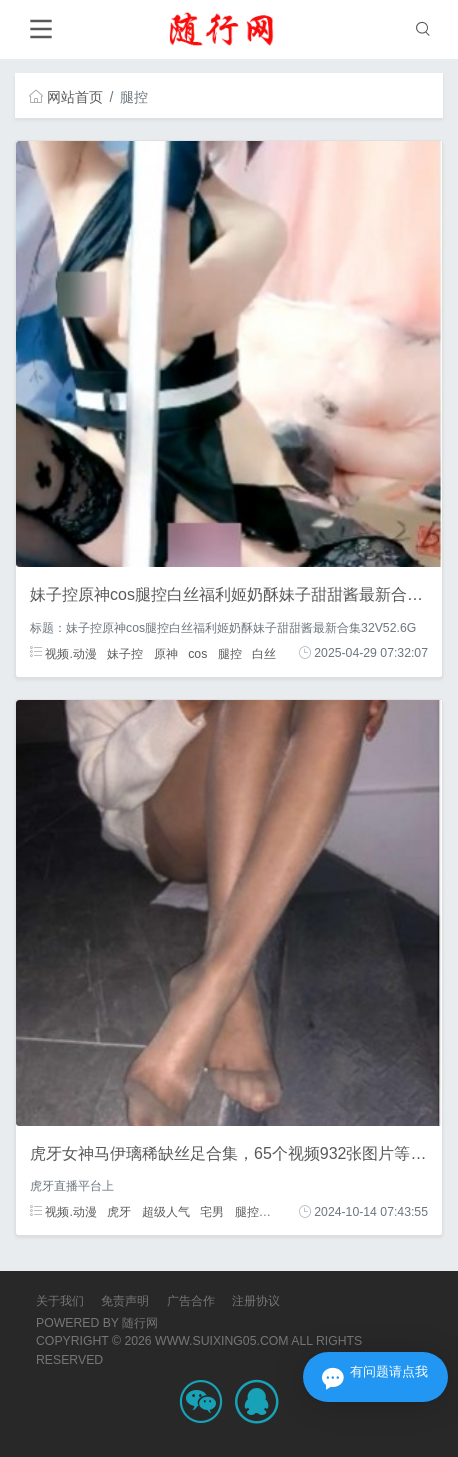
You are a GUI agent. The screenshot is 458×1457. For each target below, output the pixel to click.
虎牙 (119, 1212)
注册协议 (256, 1301)
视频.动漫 (63, 653)
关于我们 (60, 1301)
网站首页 (66, 97)
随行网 (140, 1323)
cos (197, 653)
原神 (166, 653)
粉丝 (281, 1212)
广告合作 (191, 1301)
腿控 (230, 653)
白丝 (264, 653)
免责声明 (125, 1301)
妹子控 (125, 653)
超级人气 (166, 1212)
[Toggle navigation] (40, 29)
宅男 (212, 1212)
